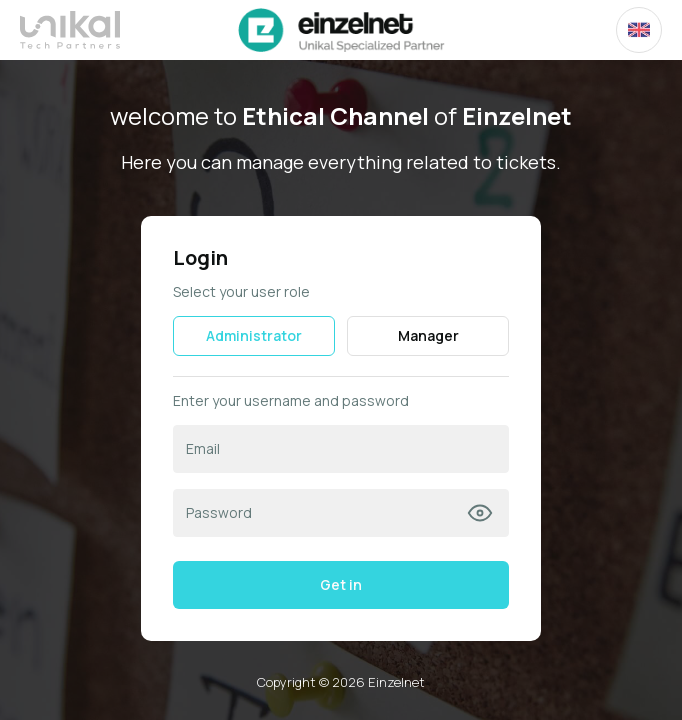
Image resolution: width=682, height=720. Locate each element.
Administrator (254, 335)
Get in (341, 584)
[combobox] (639, 30)
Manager (428, 335)
